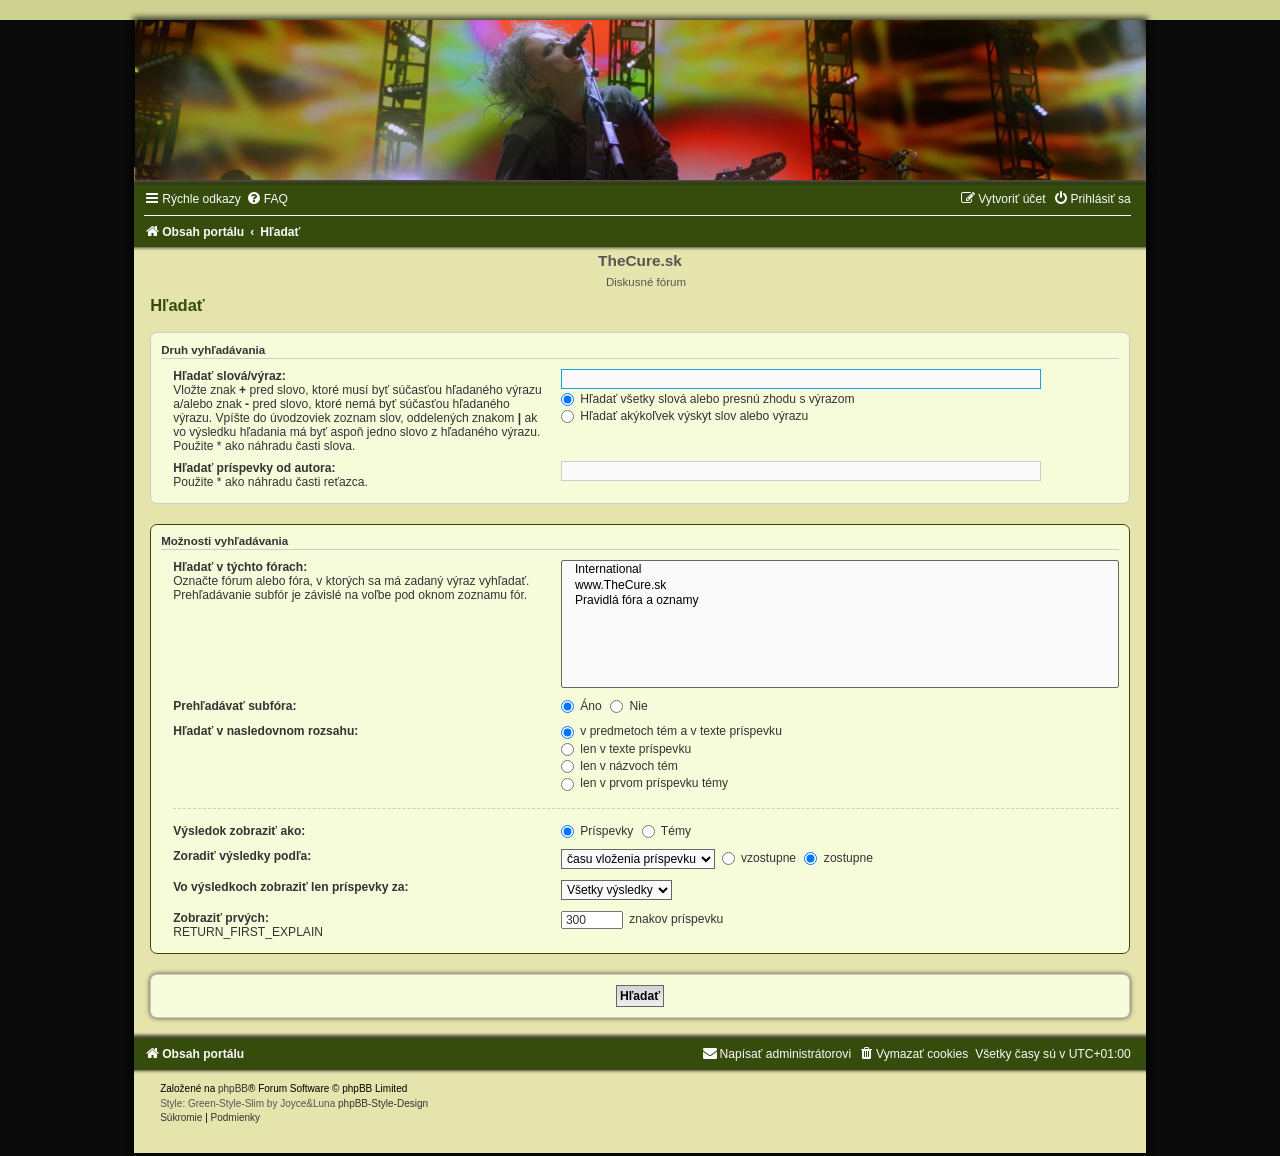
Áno (581, 706)
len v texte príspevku (626, 749)
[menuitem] (267, 199)
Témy (666, 831)
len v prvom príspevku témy (644, 783)
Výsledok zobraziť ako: (239, 831)
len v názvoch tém (619, 766)
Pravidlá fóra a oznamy (840, 601)
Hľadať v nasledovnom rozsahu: (265, 731)
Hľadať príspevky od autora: (254, 468)
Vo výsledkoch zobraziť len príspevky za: (290, 887)
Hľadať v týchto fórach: (240, 567)
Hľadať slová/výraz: (229, 376)
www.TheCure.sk (840, 586)
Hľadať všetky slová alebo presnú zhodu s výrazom (708, 399)
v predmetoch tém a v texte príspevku (671, 731)
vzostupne (759, 858)
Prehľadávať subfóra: (234, 706)
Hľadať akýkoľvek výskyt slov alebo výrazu (684, 416)
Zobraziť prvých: (221, 918)
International (840, 570)
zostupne (838, 858)
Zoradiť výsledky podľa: (242, 856)
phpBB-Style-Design (383, 1103)
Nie (629, 706)
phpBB (233, 1088)
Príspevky (597, 831)
